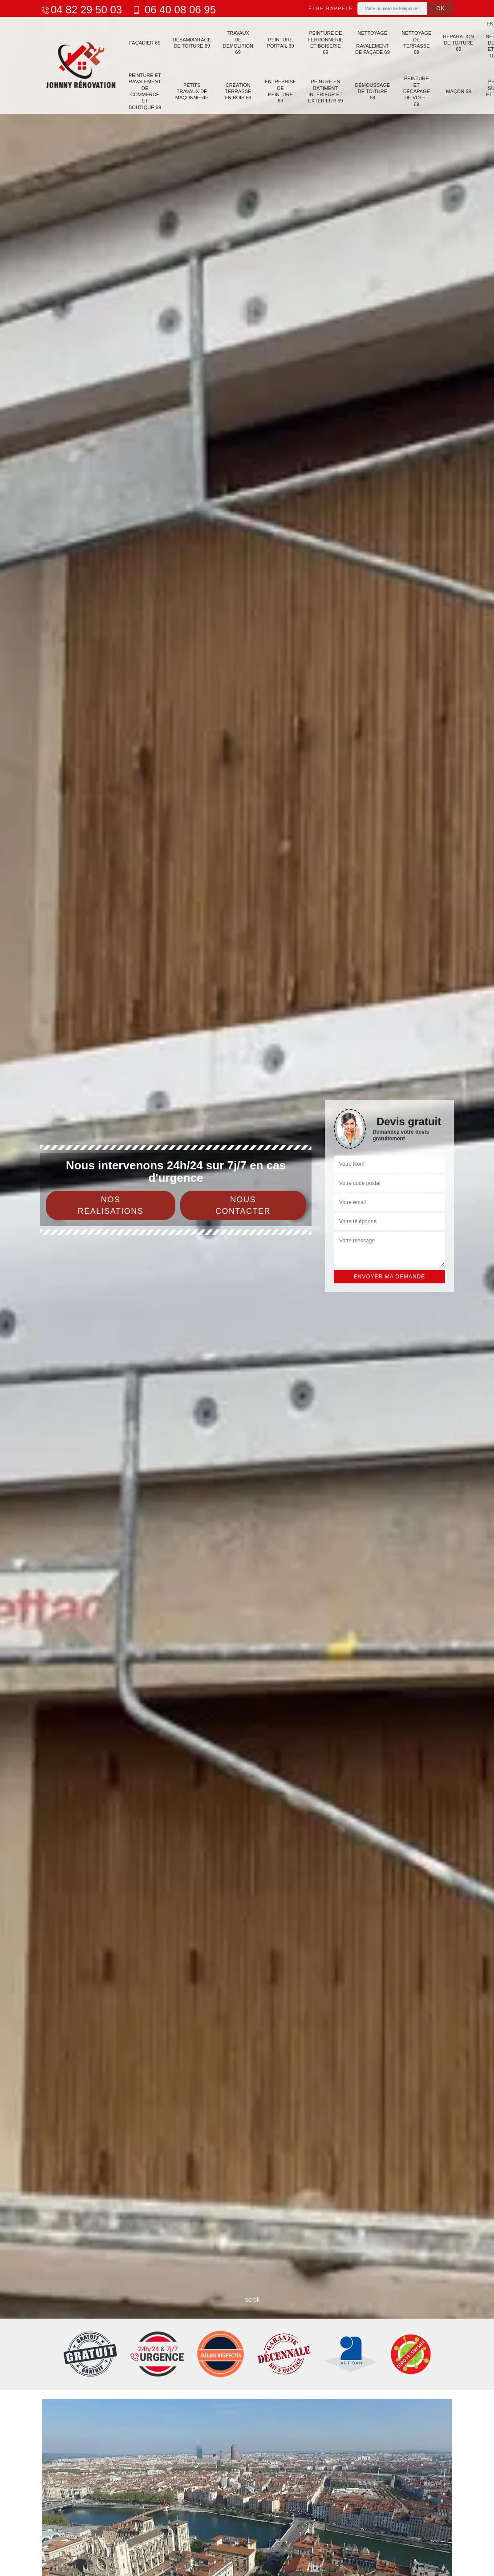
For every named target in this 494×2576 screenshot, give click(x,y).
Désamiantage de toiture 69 (190, 42)
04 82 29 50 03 (81, 10)
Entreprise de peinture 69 (277, 89)
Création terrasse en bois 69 (236, 90)
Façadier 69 (144, 42)
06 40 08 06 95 (173, 10)
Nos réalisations (111, 1205)
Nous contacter (243, 1205)
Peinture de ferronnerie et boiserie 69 (321, 42)
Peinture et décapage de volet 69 (410, 89)
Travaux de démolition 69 (235, 42)
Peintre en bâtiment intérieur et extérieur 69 (321, 89)
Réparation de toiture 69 (451, 42)
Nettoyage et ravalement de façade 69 (367, 42)
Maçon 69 (451, 90)
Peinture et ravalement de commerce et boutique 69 (144, 89)
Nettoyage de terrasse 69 (410, 42)
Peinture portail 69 (277, 42)
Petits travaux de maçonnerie (190, 90)
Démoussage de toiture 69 (367, 90)
